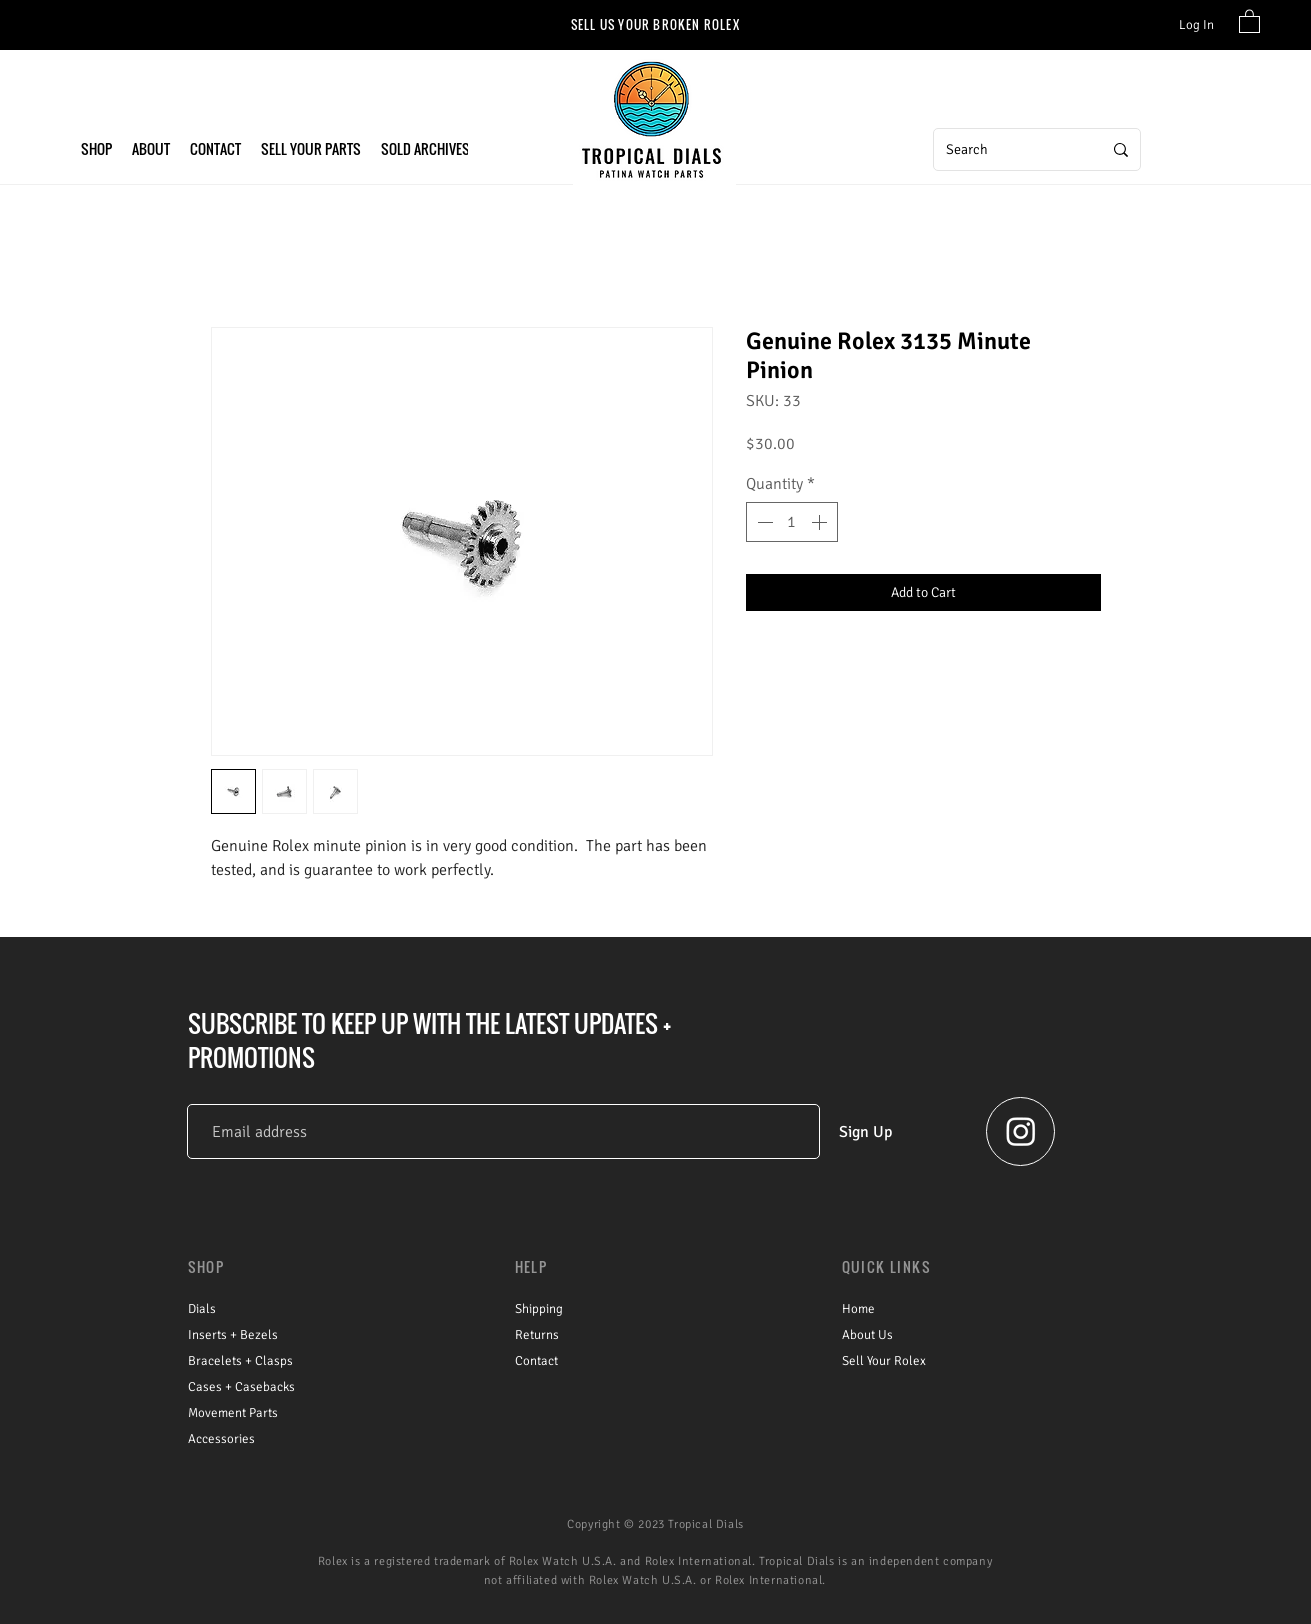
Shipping (539, 1309)
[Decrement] (763, 522)
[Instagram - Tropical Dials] (1021, 1131)
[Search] (1009, 149)
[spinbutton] (792, 522)
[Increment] (821, 522)
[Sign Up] (865, 1131)
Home (858, 1309)
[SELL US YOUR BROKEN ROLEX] (655, 24)
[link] (1249, 20)
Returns (537, 1335)
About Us (867, 1335)
